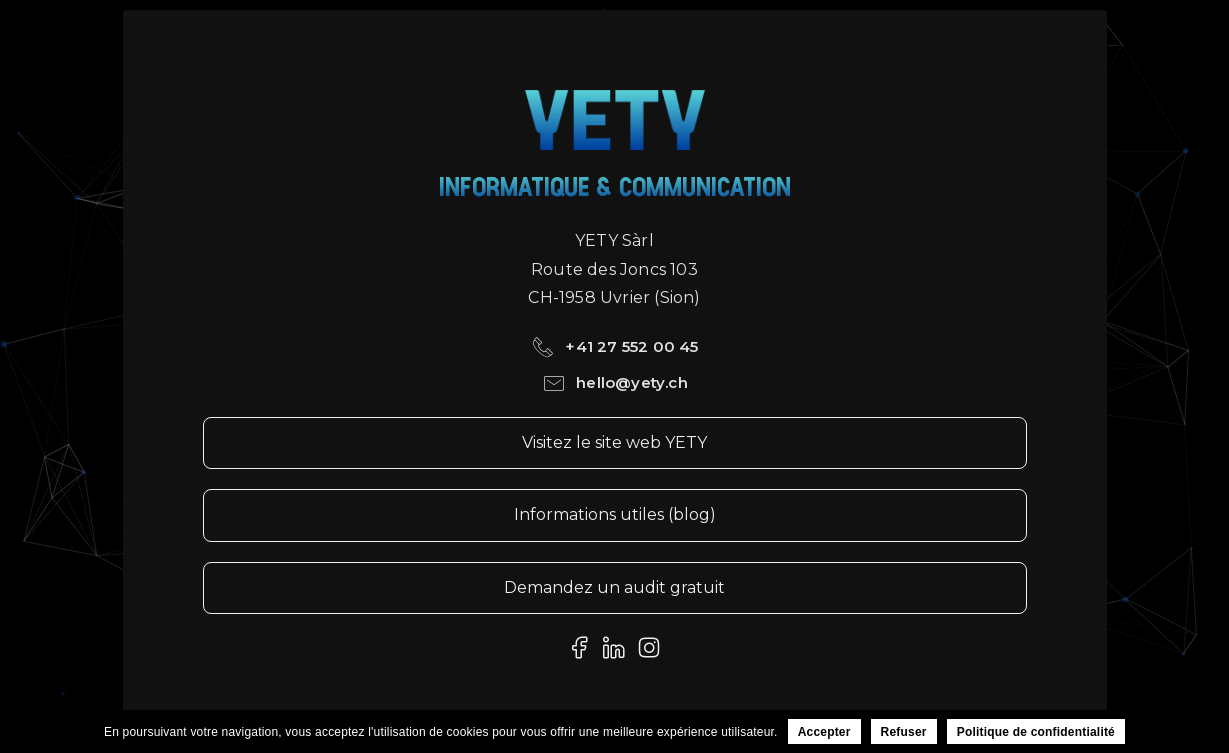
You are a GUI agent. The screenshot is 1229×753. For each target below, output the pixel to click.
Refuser (904, 732)
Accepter (824, 732)
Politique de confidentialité (1036, 732)
